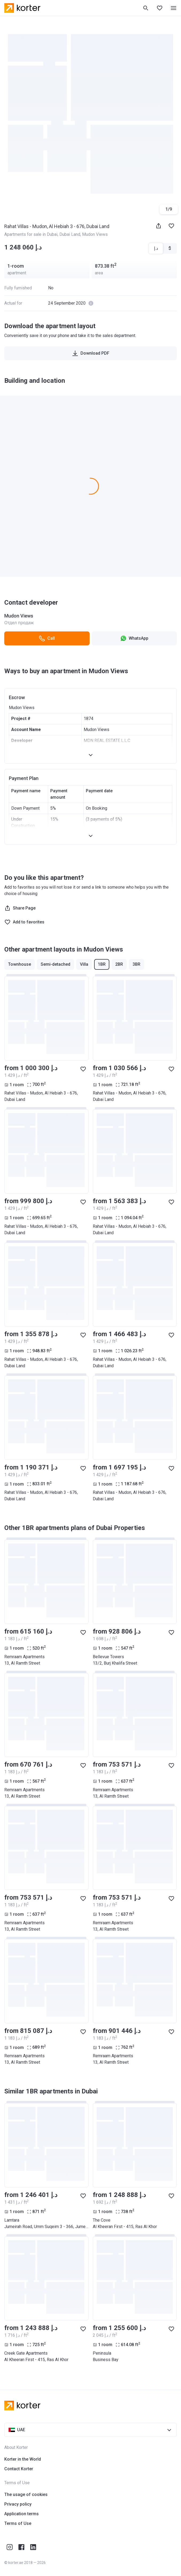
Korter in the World (22, 2459)
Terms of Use (17, 2523)
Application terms (21, 2513)
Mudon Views (95, 234)
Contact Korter (18, 2468)
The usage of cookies (26, 2494)
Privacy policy (18, 2504)
